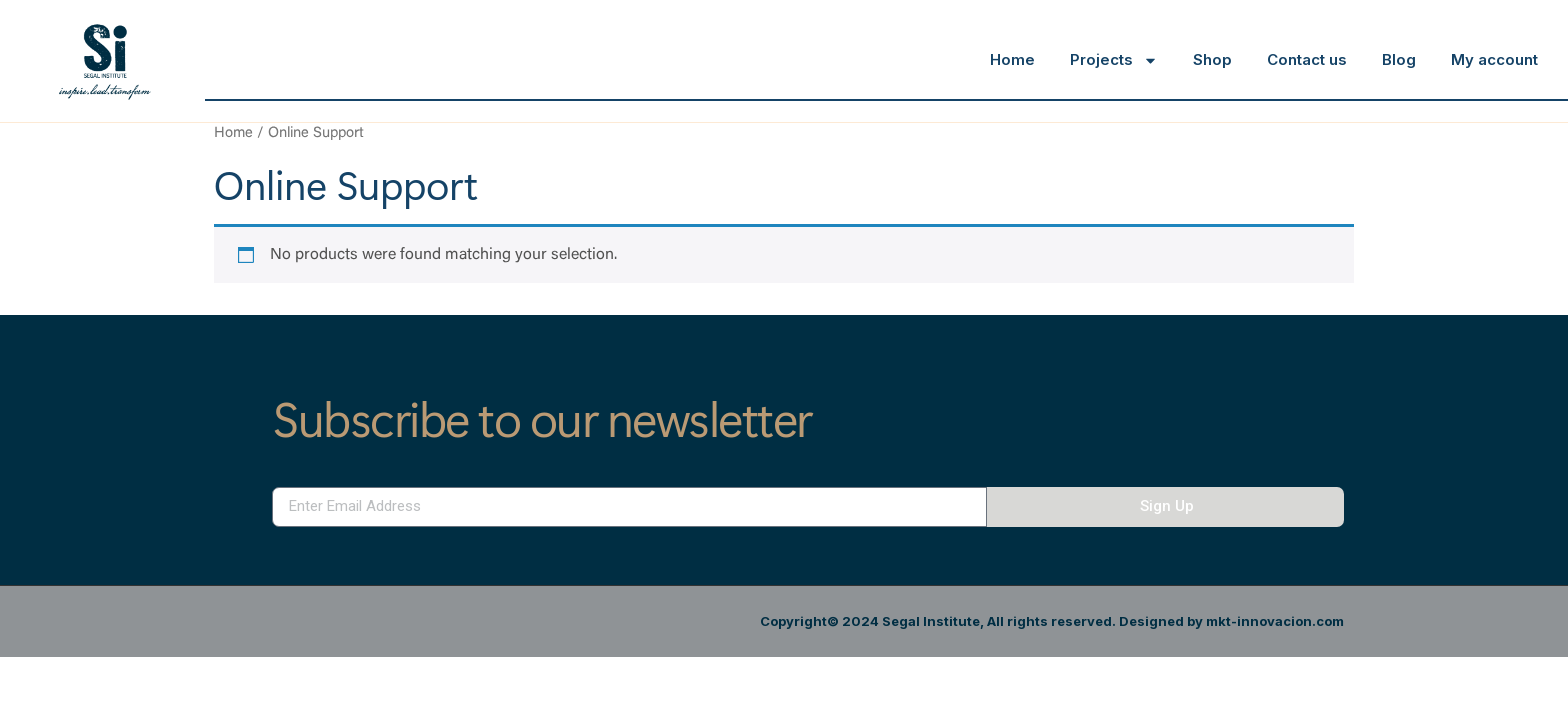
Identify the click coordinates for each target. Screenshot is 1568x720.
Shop (1212, 59)
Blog (1399, 59)
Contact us (1307, 59)
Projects (1114, 60)
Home (1012, 59)
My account (1494, 59)
